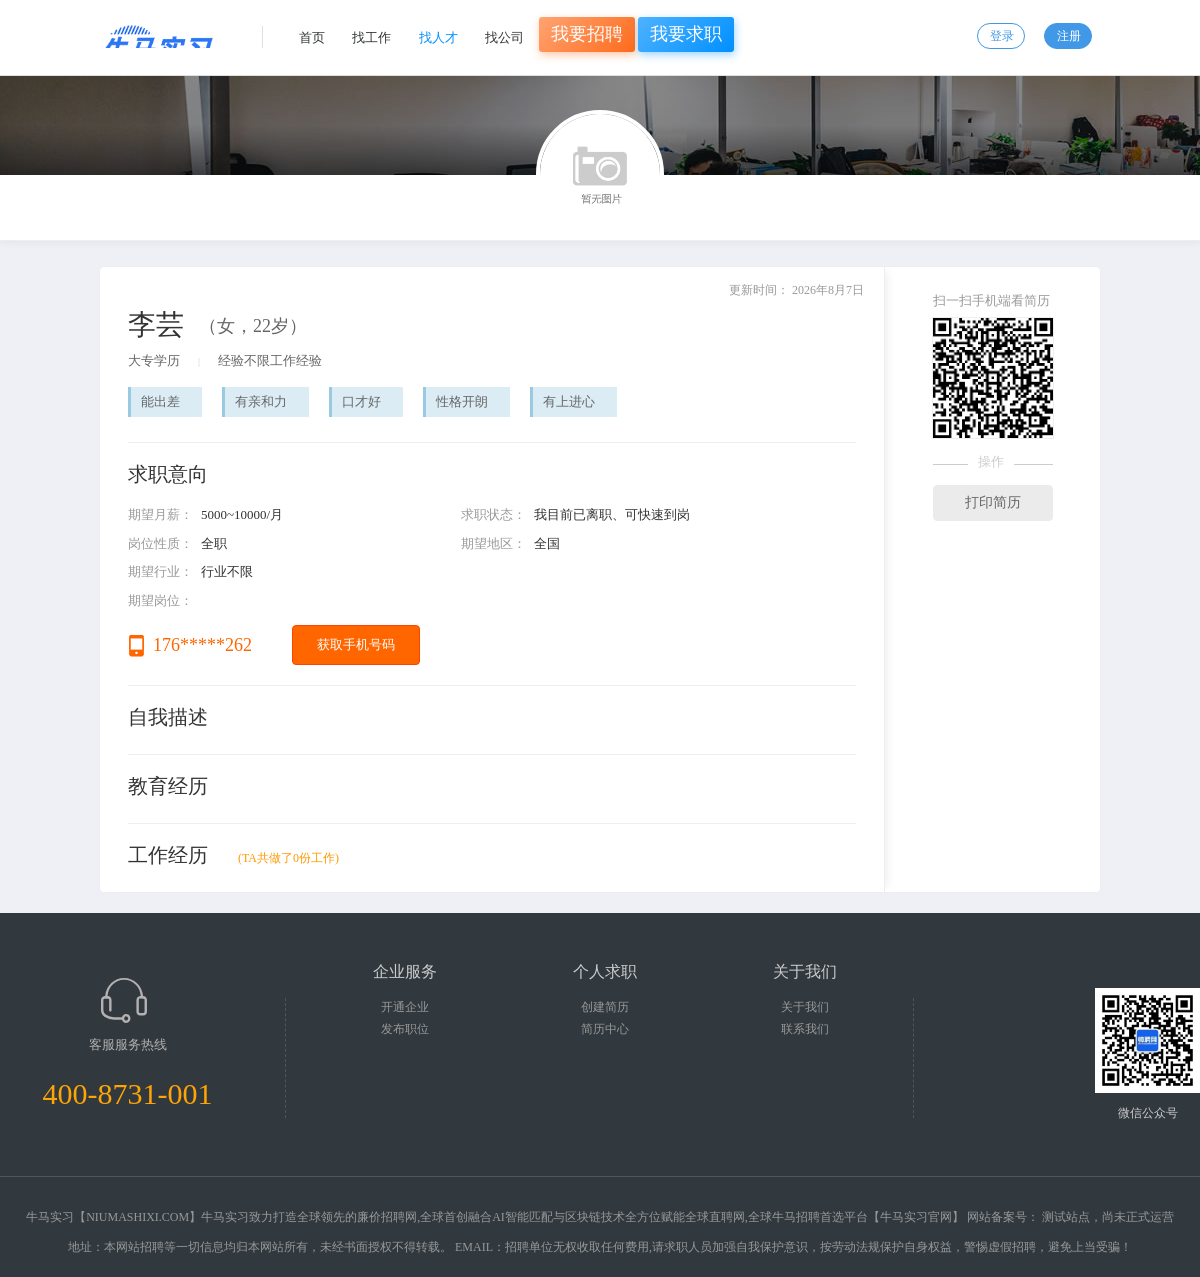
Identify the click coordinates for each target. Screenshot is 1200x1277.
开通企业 (405, 1007)
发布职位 (405, 1029)
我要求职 (686, 34)
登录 (1002, 36)
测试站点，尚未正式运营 (1108, 1217)
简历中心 (605, 1029)
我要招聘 (587, 34)
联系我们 (805, 1029)
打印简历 (993, 502)
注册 (1069, 36)
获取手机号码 (356, 644)
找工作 (371, 37)
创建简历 (605, 1007)
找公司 (504, 37)
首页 (312, 37)
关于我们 (805, 1007)
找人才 (438, 37)
